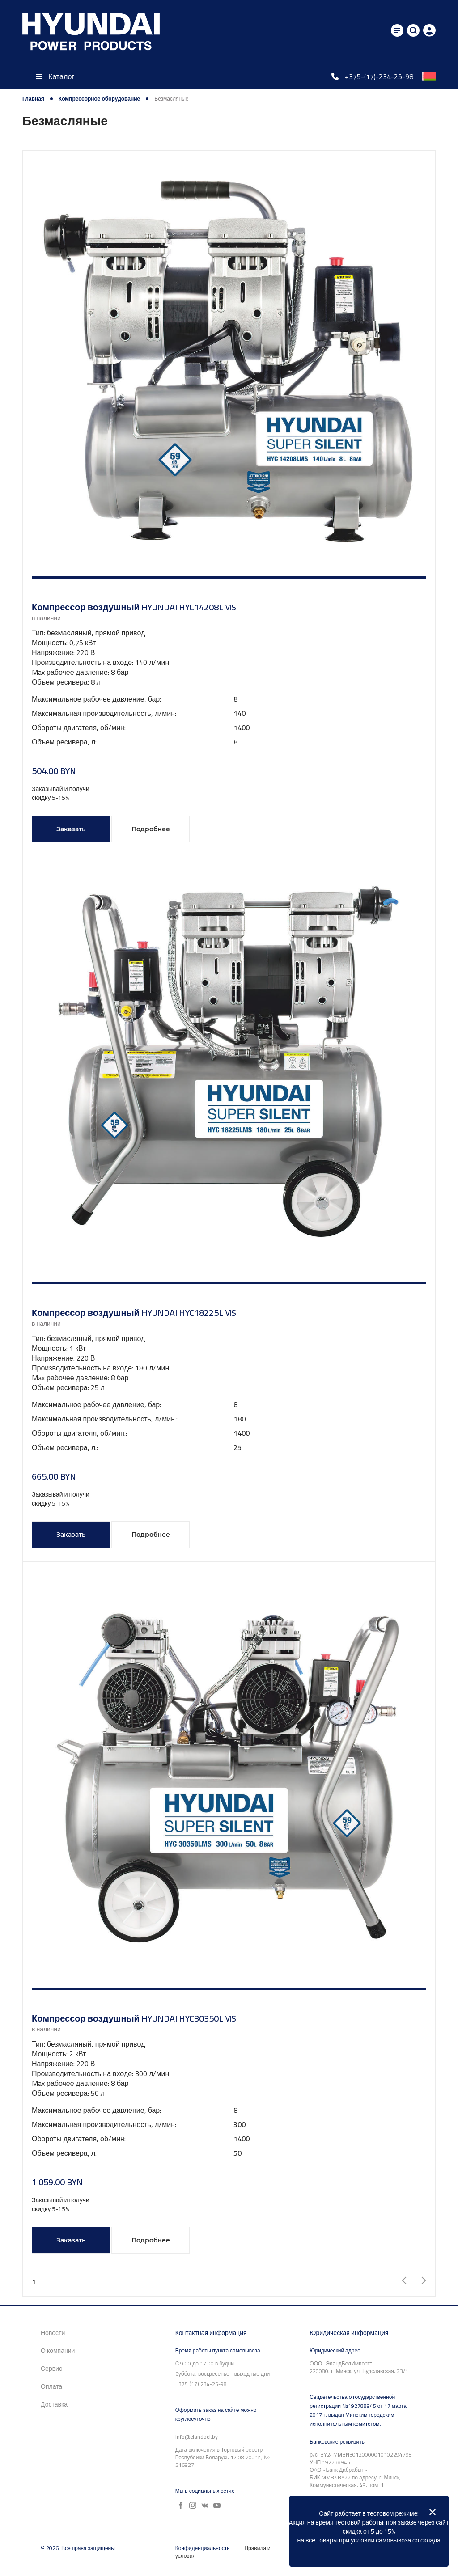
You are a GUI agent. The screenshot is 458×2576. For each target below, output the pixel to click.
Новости (53, 2333)
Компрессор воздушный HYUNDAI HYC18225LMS (134, 1313)
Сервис (51, 2368)
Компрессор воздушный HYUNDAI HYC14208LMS (134, 607)
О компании (58, 2350)
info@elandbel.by (196, 2437)
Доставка (54, 2404)
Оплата (51, 2386)
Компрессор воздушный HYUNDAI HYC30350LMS (134, 2018)
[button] (229, 577)
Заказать (70, 829)
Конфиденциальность (202, 2548)
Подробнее (150, 829)
